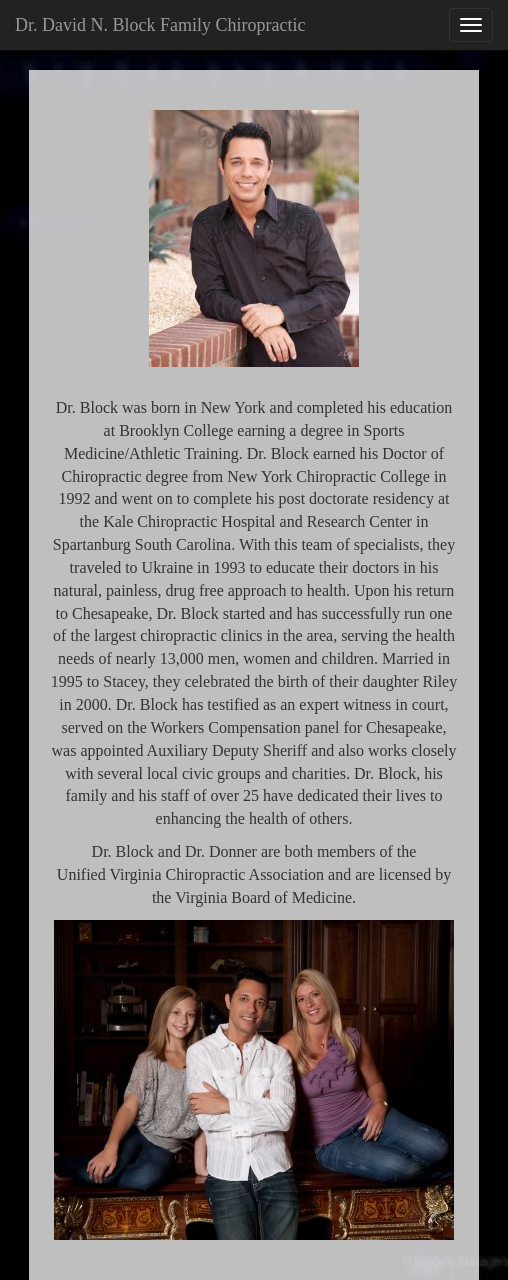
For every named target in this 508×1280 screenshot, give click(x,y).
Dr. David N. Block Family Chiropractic (160, 25)
